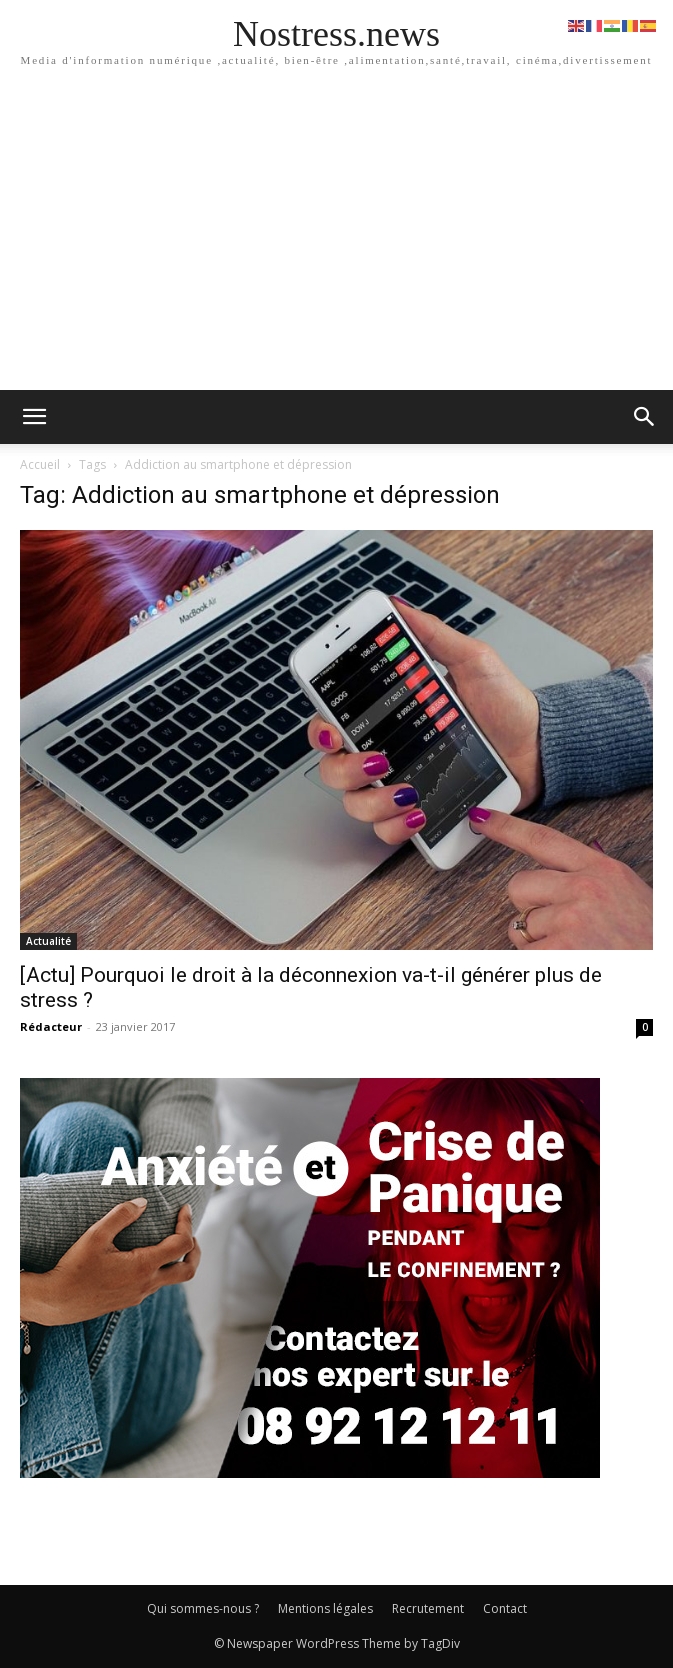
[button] (645, 417)
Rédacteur (51, 1026)
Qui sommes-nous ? (203, 1608)
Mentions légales (325, 1608)
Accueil (40, 464)
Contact (505, 1608)
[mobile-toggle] (34, 417)
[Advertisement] (336, 240)
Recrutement (428, 1608)
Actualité (48, 941)
